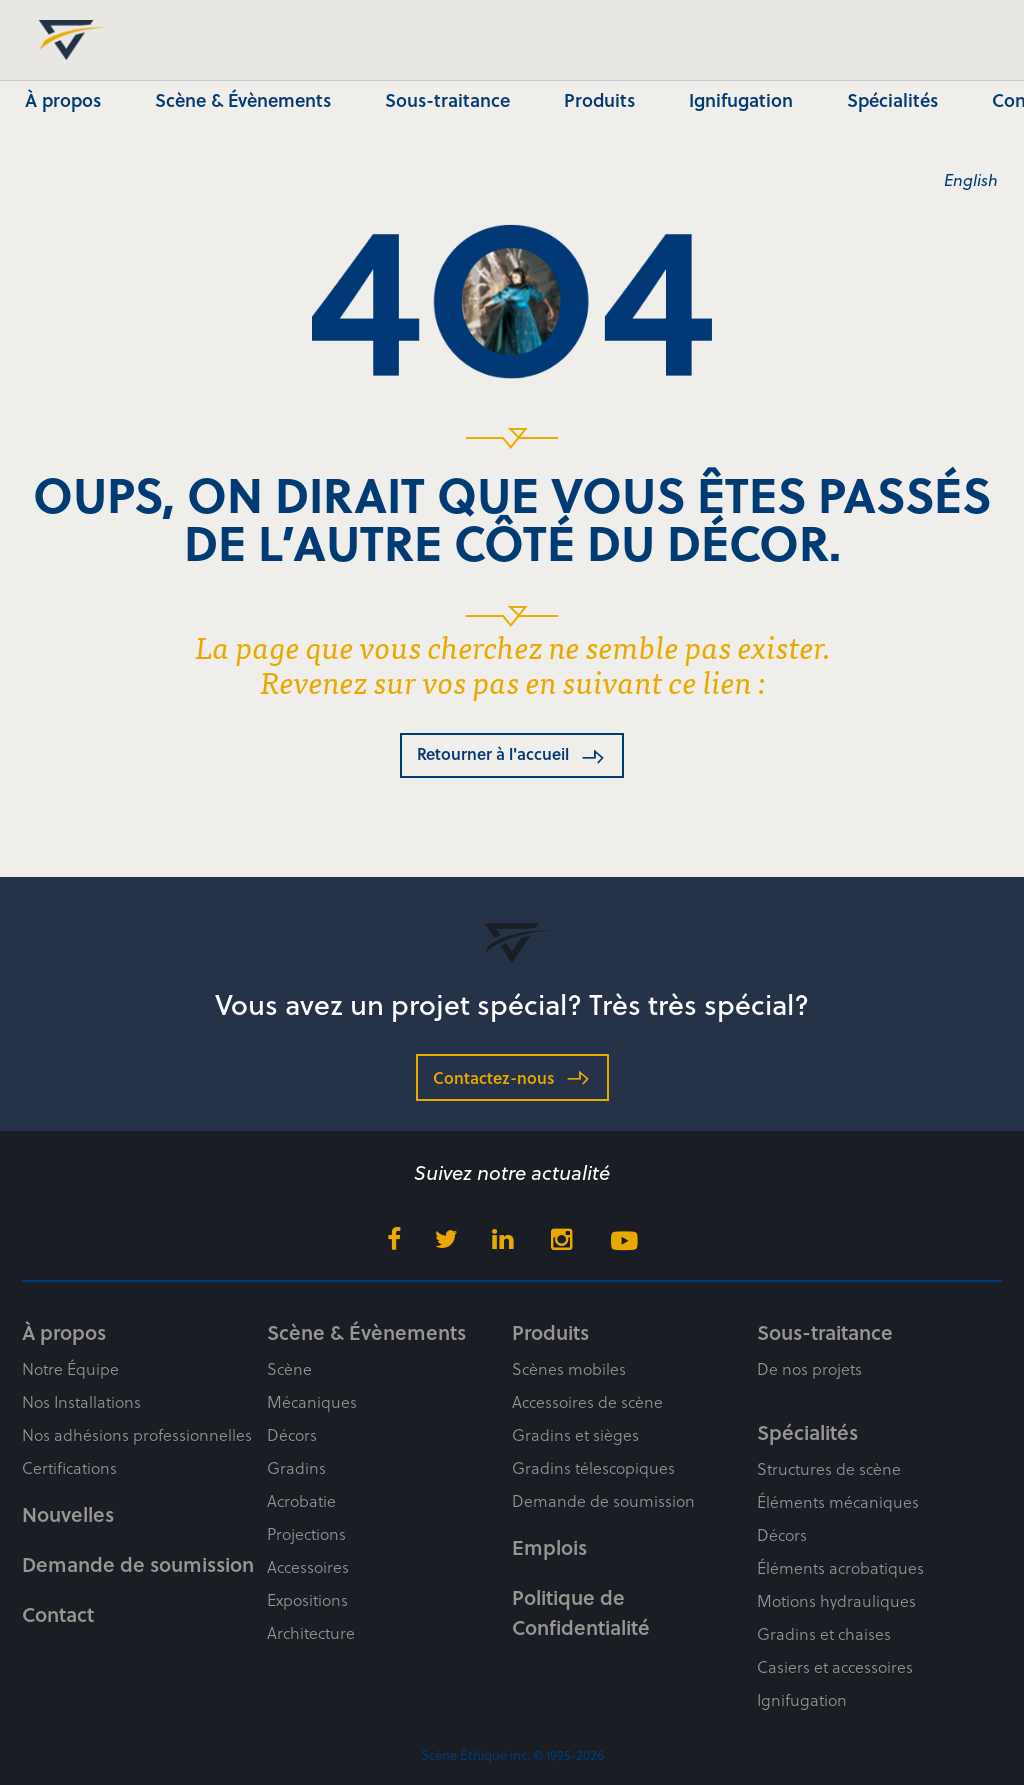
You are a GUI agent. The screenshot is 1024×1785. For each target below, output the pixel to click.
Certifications (69, 1467)
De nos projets (809, 1368)
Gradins (296, 1467)
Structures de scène (829, 1468)
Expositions (307, 1599)
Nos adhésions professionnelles (137, 1434)
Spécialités (892, 99)
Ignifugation (741, 99)
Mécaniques (312, 1401)
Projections (306, 1533)
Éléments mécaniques (838, 1501)
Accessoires (308, 1566)
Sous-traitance (447, 99)
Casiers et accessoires (835, 1666)
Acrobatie (301, 1500)
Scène (289, 1368)
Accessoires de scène (587, 1401)
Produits (599, 99)
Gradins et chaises (824, 1633)
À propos (63, 99)
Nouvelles (68, 1514)
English (971, 179)
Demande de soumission (138, 1564)
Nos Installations (81, 1401)
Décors (292, 1434)
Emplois (549, 1547)
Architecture (311, 1632)
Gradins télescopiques (593, 1467)
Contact (58, 1614)
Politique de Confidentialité (581, 1612)
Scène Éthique (66, 40)
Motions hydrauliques (836, 1600)
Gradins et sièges (575, 1434)
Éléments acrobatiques (840, 1567)
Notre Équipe (70, 1368)
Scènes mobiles (569, 1368)
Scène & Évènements (243, 99)
